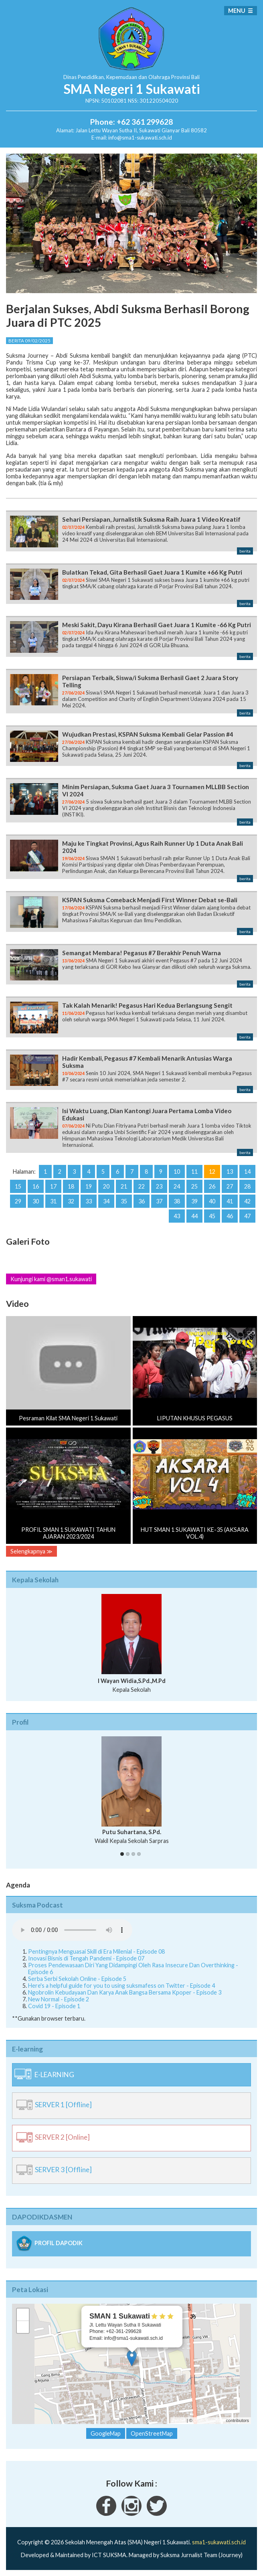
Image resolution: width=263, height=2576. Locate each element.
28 (247, 1186)
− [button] (23, 2327)
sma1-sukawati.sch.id (219, 2542)
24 (177, 1186)
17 (53, 1186)
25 (194, 1186)
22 (141, 1186)
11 (194, 1171)
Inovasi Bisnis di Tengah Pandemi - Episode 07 (86, 1958)
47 (247, 1216)
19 (88, 1186)
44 (194, 1216)
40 (212, 1201)
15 (18, 1186)
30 (35, 1201)
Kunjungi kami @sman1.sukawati (51, 1279)
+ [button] (23, 2315)
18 (71, 1186)
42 (247, 1201)
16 (35, 1186)
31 (53, 1201)
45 (212, 1216)
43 (177, 1216)
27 (230, 1186)
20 (106, 1186)
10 (177, 1171)
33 (88, 1201)
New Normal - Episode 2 (58, 1999)
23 (159, 1186)
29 (18, 1201)
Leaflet (179, 2420)
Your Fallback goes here (72, 1930)
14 (247, 1171)
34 (106, 1201)
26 (212, 1186)
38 (177, 1201)
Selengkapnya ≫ (31, 1551)
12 (212, 1171)
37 (159, 1201)
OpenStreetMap (209, 2420)
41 (230, 1201)
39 (194, 1201)
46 (230, 1216)
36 (141, 1201)
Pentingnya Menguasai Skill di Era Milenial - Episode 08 (96, 1951)
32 (71, 1201)
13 (230, 1171)
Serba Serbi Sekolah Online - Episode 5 (77, 1978)
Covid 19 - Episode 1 (54, 2006)
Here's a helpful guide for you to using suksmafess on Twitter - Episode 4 (121, 1985)
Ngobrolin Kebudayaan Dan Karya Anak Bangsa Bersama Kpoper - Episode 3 (124, 1992)
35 (124, 1201)
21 (124, 1186)
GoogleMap (106, 2433)
